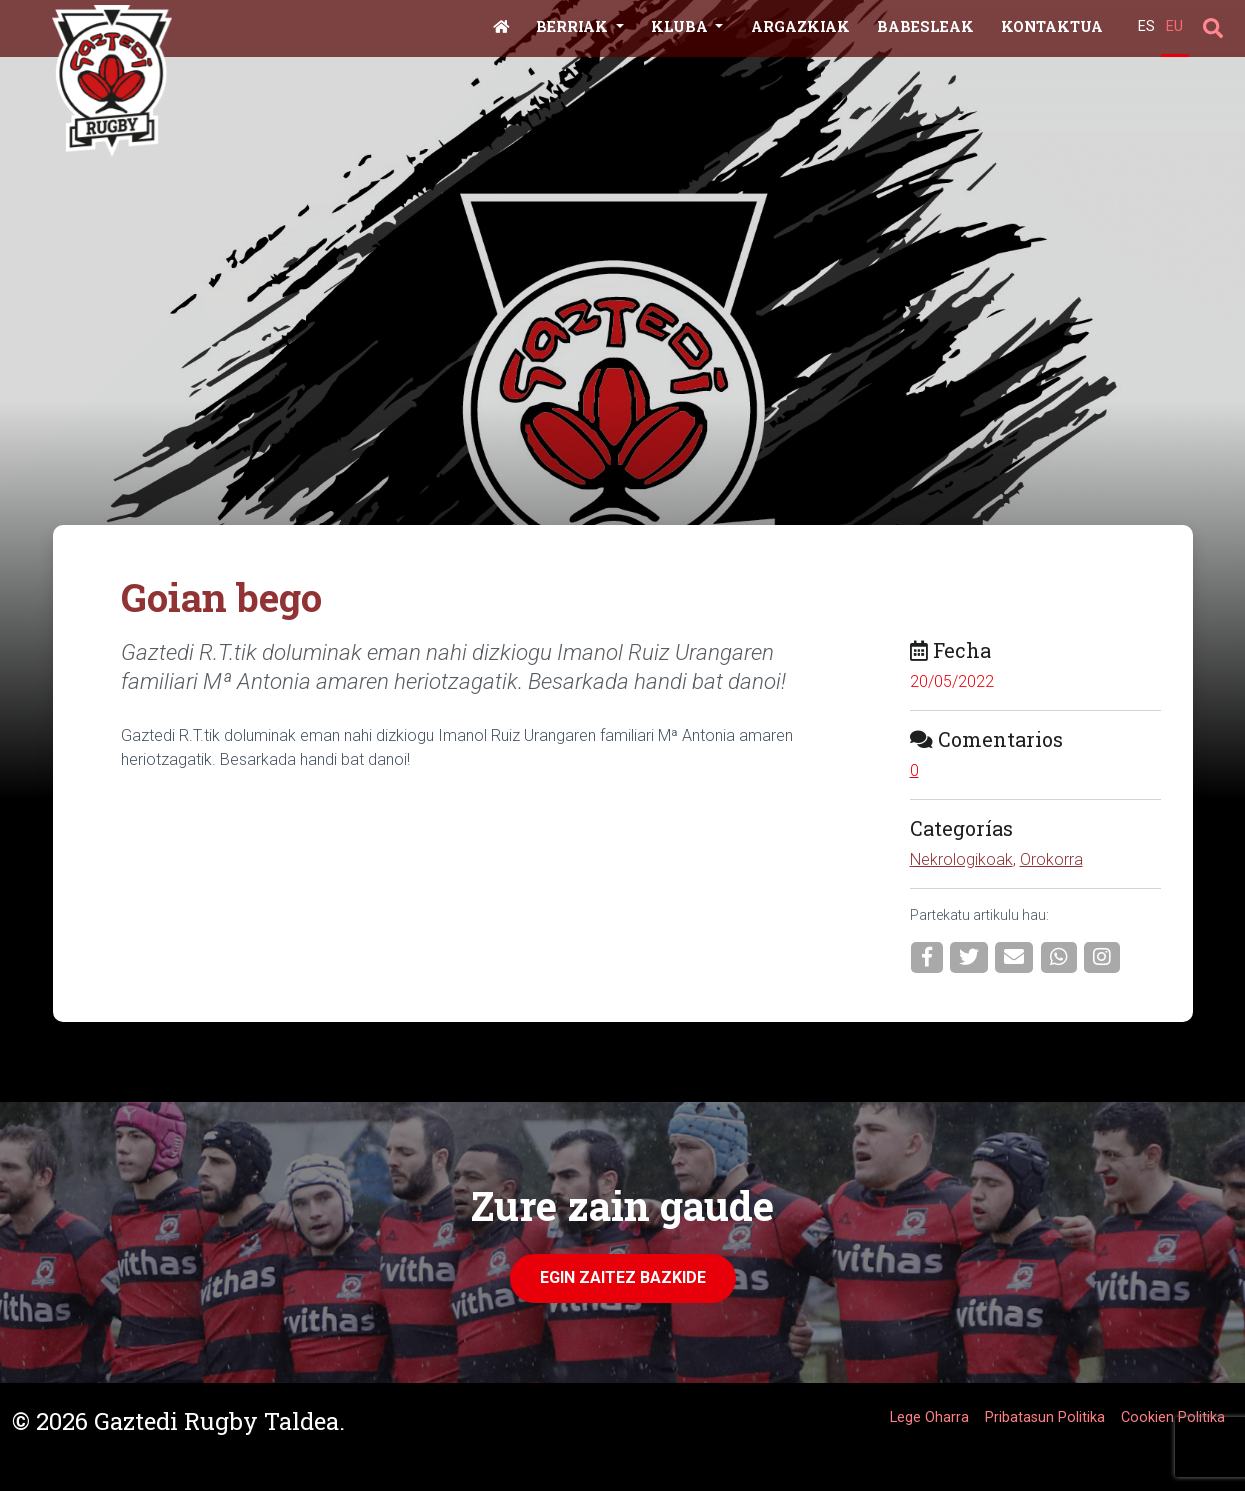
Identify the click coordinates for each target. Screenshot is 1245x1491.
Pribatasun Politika (1045, 1417)
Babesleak (925, 26)
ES (1146, 26)
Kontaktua (1052, 26)
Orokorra (1051, 859)
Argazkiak (800, 26)
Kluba (681, 26)
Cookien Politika (1173, 1417)
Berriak (574, 26)
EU (1174, 26)
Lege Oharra (929, 1417)
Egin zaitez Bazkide (623, 1277)
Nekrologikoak (961, 859)
